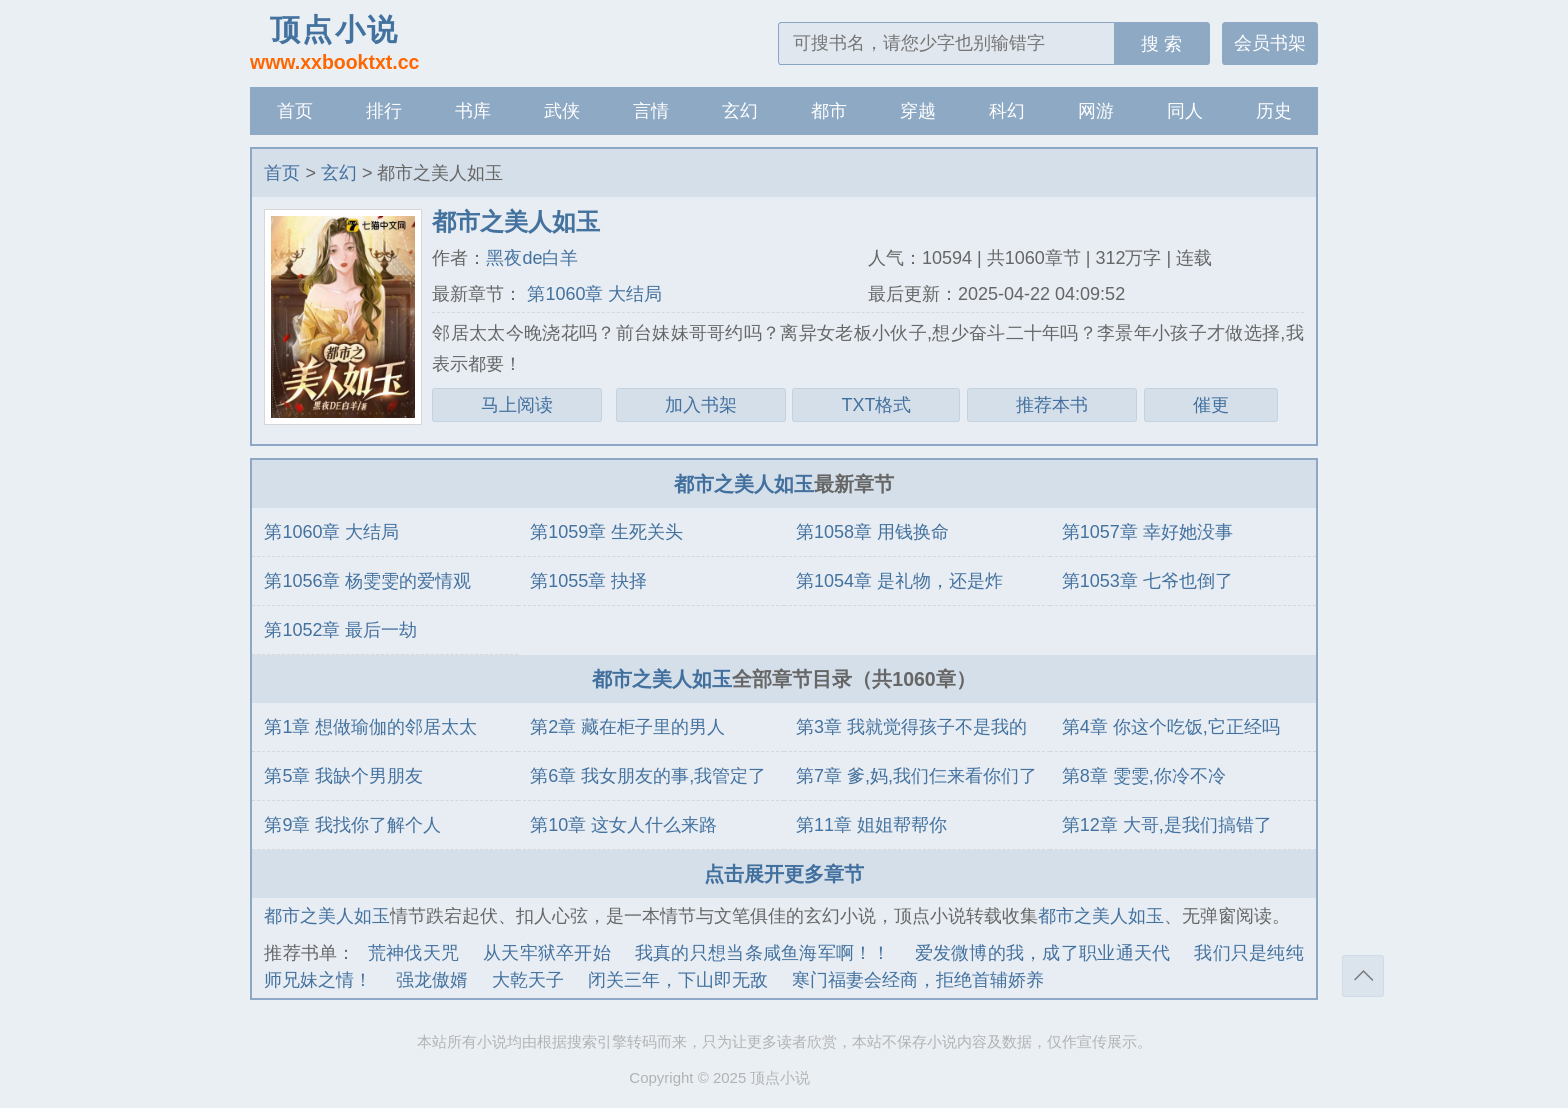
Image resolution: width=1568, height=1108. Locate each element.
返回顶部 (1363, 976)
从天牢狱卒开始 (547, 953)
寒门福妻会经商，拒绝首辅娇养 (918, 980)
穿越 (918, 111)
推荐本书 (1052, 405)
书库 (473, 111)
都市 (829, 111)
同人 (1185, 111)
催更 (1211, 405)
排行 (384, 111)
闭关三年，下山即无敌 (678, 980)
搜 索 (1161, 44)
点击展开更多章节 (784, 874)
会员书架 (1270, 43)
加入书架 (701, 405)
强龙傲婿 (432, 980)
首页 (295, 111)
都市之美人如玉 (744, 484)
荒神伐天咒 (413, 953)
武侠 (562, 111)
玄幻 (740, 111)
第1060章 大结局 (592, 294)
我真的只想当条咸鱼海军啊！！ (763, 953)
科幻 (1007, 111)
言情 (651, 111)
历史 (1274, 111)
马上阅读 (517, 405)
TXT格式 (876, 405)
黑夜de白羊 (532, 258)
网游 (1096, 111)
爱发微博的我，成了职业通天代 (1043, 953)
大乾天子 (528, 980)
